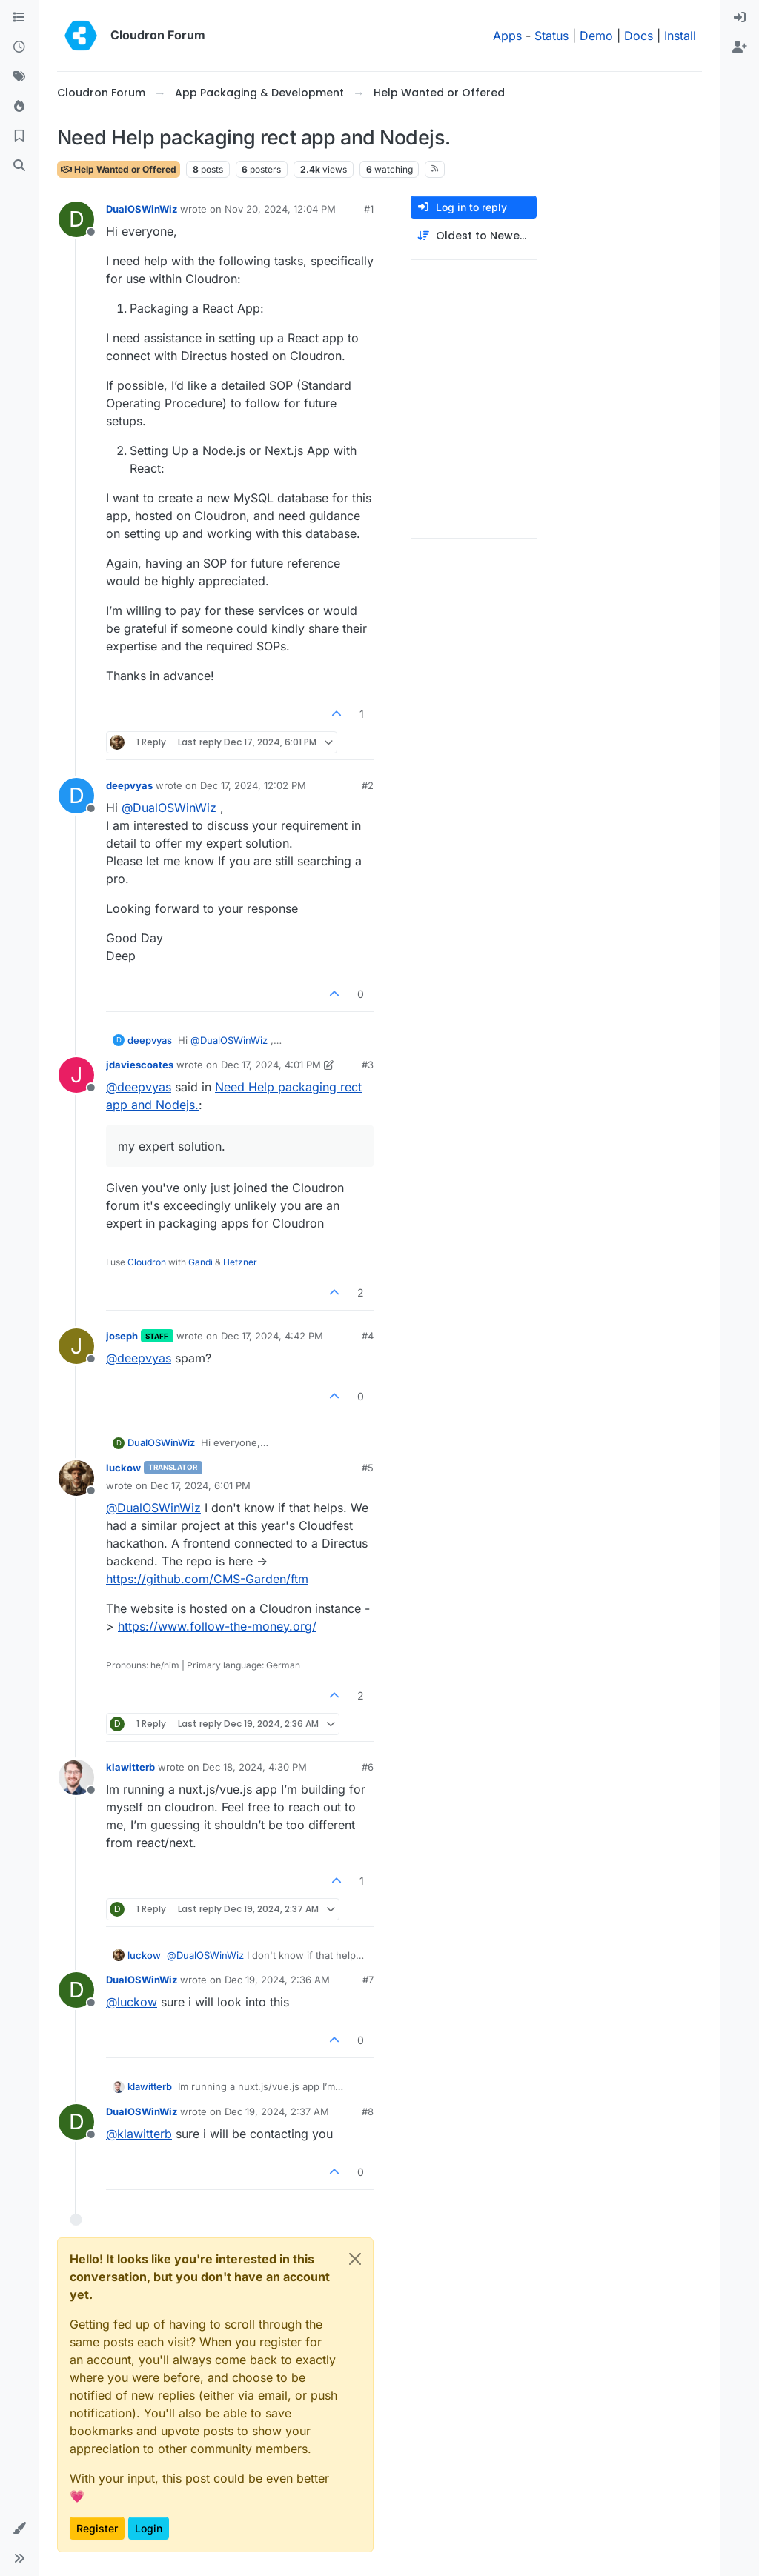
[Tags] (19, 77)
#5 (368, 1468)
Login (148, 2528)
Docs (638, 35)
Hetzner (240, 1262)
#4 (368, 1336)
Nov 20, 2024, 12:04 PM (280, 209)
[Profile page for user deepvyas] (76, 795)
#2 (368, 785)
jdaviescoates (139, 1065)
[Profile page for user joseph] (76, 1346)
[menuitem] (739, 18)
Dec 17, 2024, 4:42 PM (272, 1336)
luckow (123, 1468)
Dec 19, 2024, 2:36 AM (277, 1980)
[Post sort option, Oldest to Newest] (474, 235)
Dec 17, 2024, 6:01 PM (200, 1485)
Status (551, 35)
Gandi (200, 1262)
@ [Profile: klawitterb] (139, 2133)
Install (680, 35)
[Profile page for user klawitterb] (76, 1777)
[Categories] (19, 18)
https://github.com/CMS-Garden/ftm (207, 1578)
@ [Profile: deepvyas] (138, 1086)
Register (97, 2528)
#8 (368, 2111)
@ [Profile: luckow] (131, 2001)
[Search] (19, 166)
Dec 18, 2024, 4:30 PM (254, 1767)
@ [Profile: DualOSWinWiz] (169, 807)
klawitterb (130, 1767)
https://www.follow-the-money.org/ (217, 1626)
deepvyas (129, 785)
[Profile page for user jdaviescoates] (76, 1075)
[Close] (355, 2259)
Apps (507, 35)
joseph (122, 1336)
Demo (596, 35)
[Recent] (19, 47)
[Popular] (19, 107)
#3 (368, 1065)
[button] (19, 2528)
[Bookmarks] (19, 136)
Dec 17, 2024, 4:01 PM (271, 1065)
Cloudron (146, 1262)
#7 (368, 1980)
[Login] (739, 18)
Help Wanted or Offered (118, 169)
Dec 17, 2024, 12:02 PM (253, 785)
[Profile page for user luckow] (76, 1478)
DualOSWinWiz (141, 209)
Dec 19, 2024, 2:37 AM (277, 2111)
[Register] (739, 47)
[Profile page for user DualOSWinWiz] (76, 219)
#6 (368, 1767)
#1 (369, 209)
